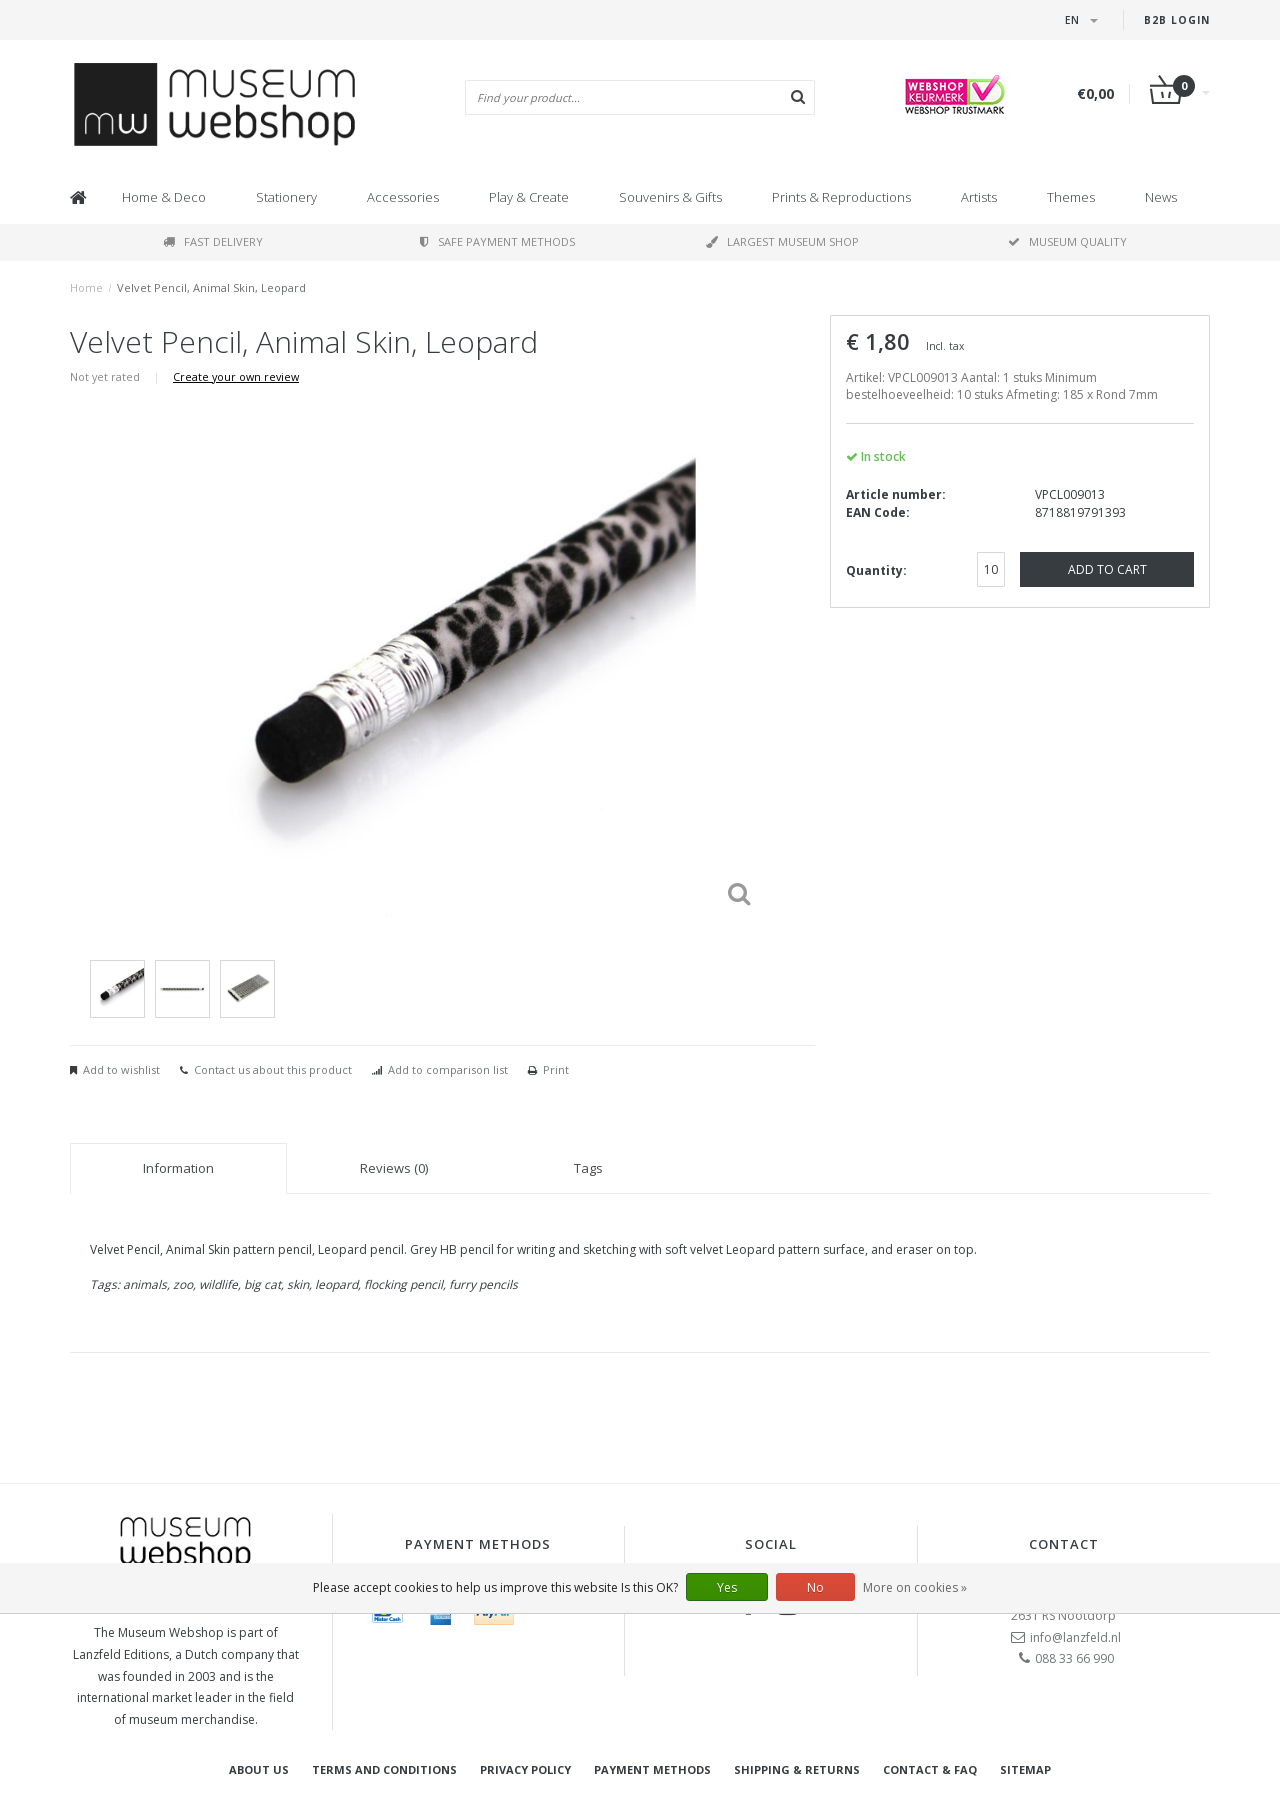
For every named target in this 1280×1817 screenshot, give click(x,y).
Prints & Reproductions (841, 197)
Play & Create (529, 197)
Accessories (403, 197)
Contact (1064, 1544)
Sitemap (1025, 1769)
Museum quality (1067, 241)
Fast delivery (213, 241)
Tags (588, 1168)
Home (86, 287)
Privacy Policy (525, 1769)
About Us (259, 1769)
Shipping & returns (797, 1769)
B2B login (1177, 20)
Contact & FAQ (930, 1769)
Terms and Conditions (384, 1769)
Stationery (286, 197)
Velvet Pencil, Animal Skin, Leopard (211, 287)
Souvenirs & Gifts (670, 197)
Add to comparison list (448, 1069)
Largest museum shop (782, 241)
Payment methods (652, 1769)
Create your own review (236, 376)
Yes (727, 1587)
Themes (1071, 197)
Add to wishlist (121, 1069)
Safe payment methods (497, 241)
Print (556, 1069)
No (815, 1587)
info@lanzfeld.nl (1075, 1637)
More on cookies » (915, 1587)
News (1161, 197)
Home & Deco (164, 197)
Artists (979, 197)
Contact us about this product (273, 1069)
